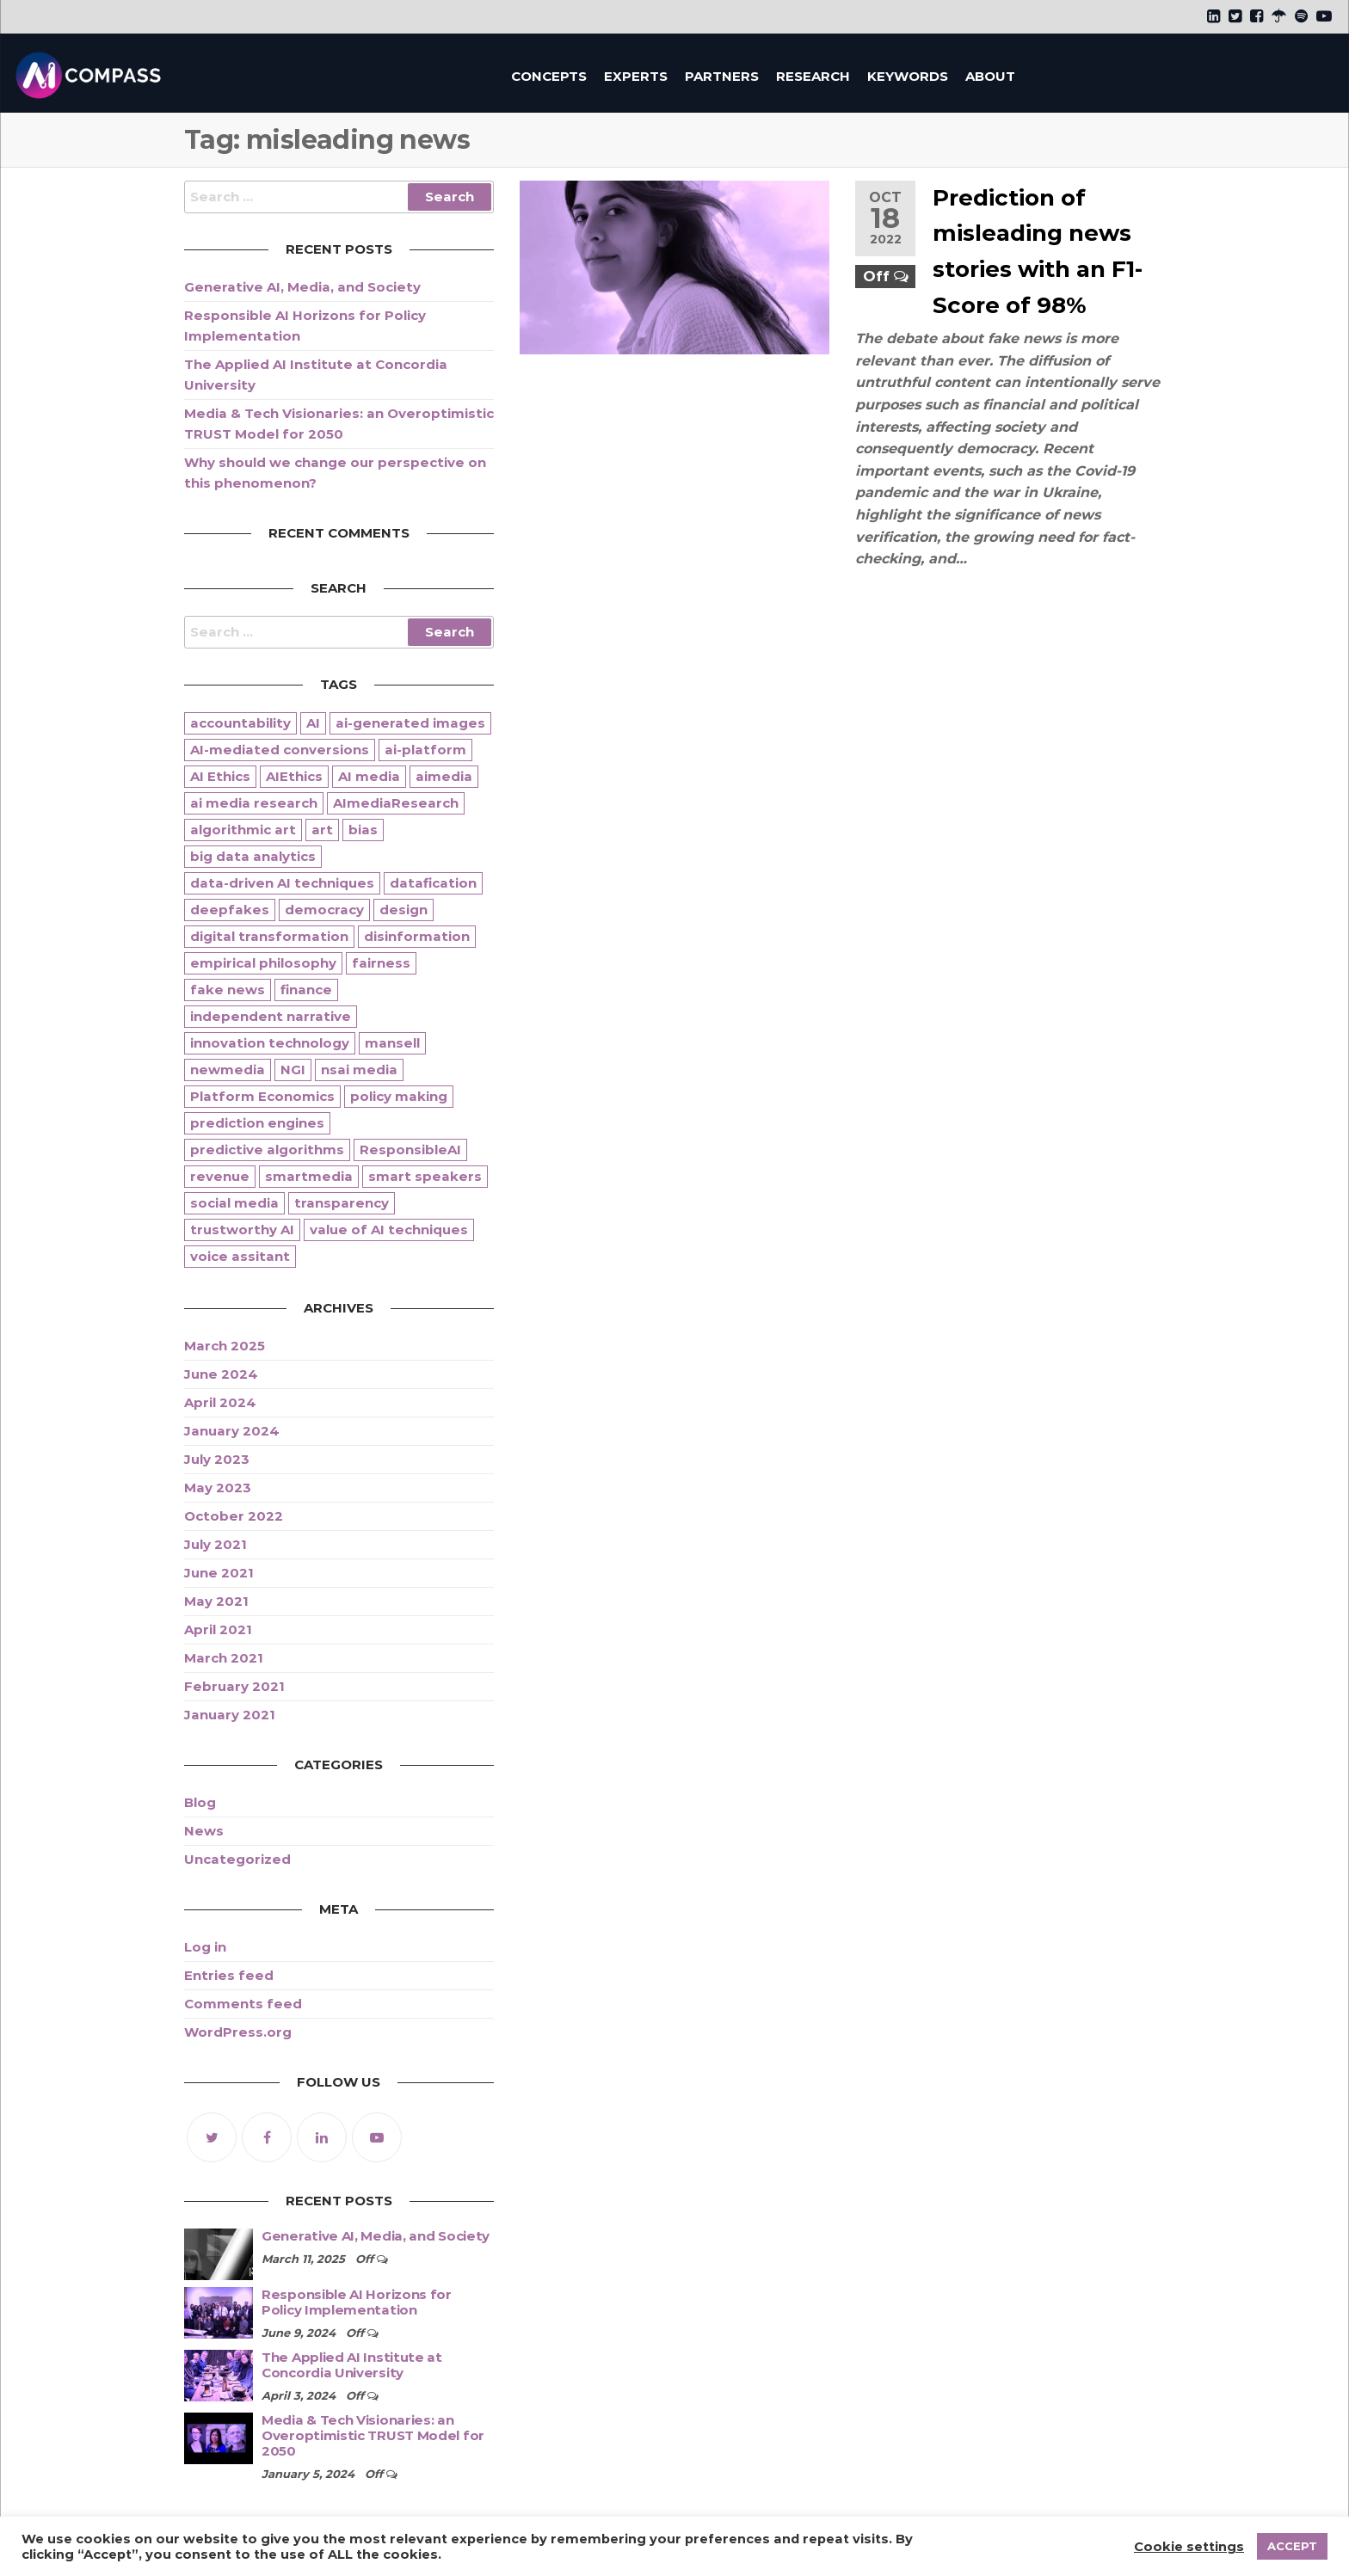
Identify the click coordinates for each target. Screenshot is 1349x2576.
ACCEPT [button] (1292, 2546)
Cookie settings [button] (1189, 2546)
